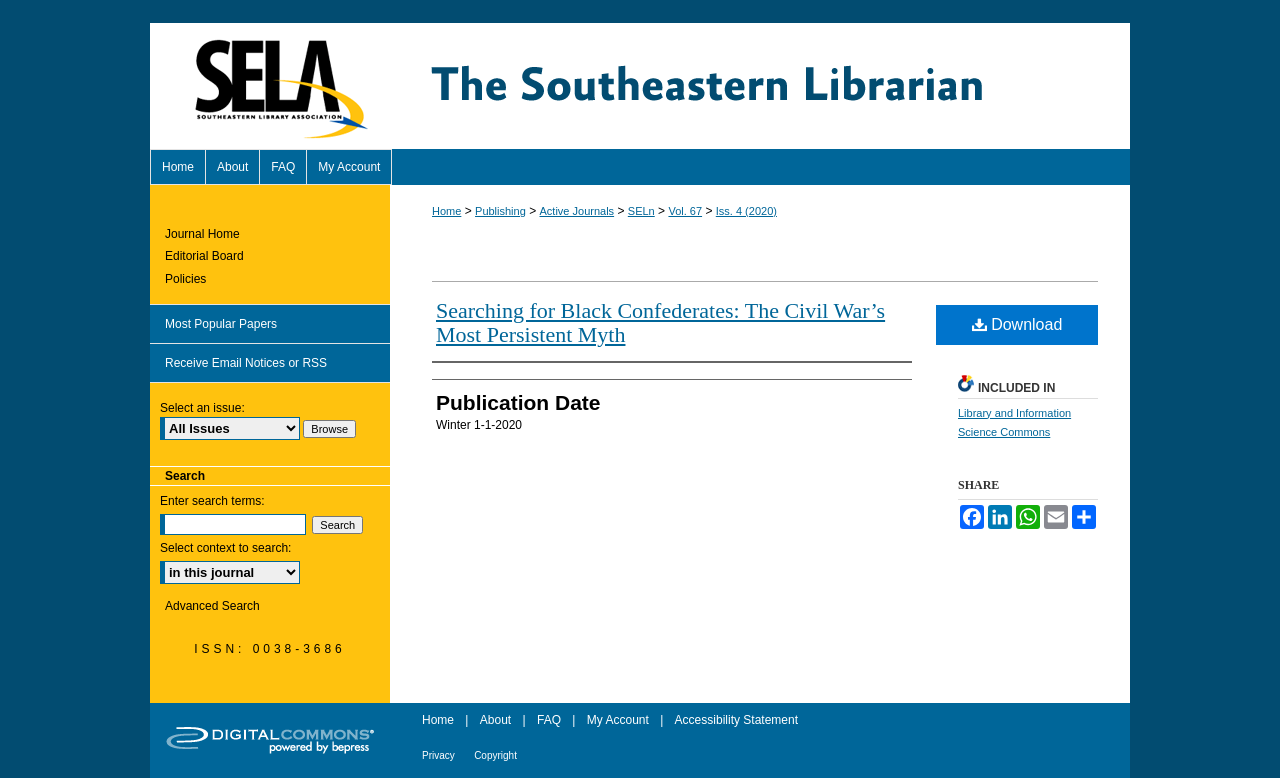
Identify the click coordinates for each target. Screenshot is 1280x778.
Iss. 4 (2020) (746, 211)
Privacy (438, 755)
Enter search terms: (212, 501)
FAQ (549, 720)
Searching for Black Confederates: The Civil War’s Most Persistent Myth (660, 322)
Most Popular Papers (221, 324)
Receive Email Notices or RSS (246, 363)
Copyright (495, 755)
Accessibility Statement (736, 720)
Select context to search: (225, 548)
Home (446, 211)
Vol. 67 (685, 211)
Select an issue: (202, 408)
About (495, 720)
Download (1017, 324)
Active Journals (577, 211)
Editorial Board (204, 256)
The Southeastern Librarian (760, 86)
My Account (618, 720)
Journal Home (202, 234)
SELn (641, 211)
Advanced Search (212, 606)
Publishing (500, 211)
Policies (185, 279)
